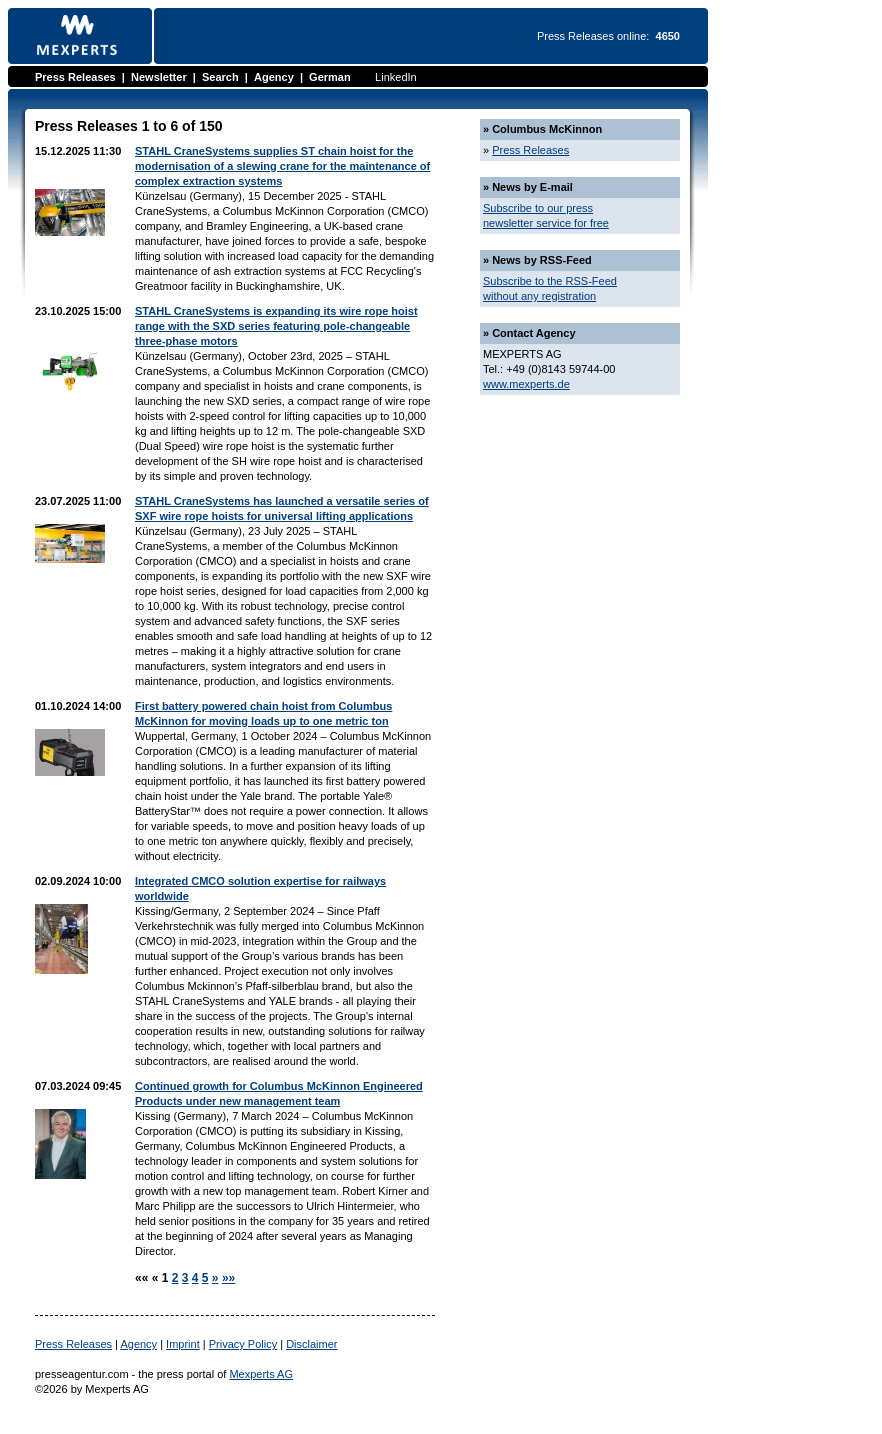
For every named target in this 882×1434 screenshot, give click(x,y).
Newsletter (159, 77)
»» (228, 1278)
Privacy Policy (243, 1344)
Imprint (183, 1344)
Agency (274, 77)
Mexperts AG (261, 1374)
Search (220, 77)
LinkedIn (396, 77)
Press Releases (75, 77)
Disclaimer (311, 1344)
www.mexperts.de (526, 384)
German (330, 77)
